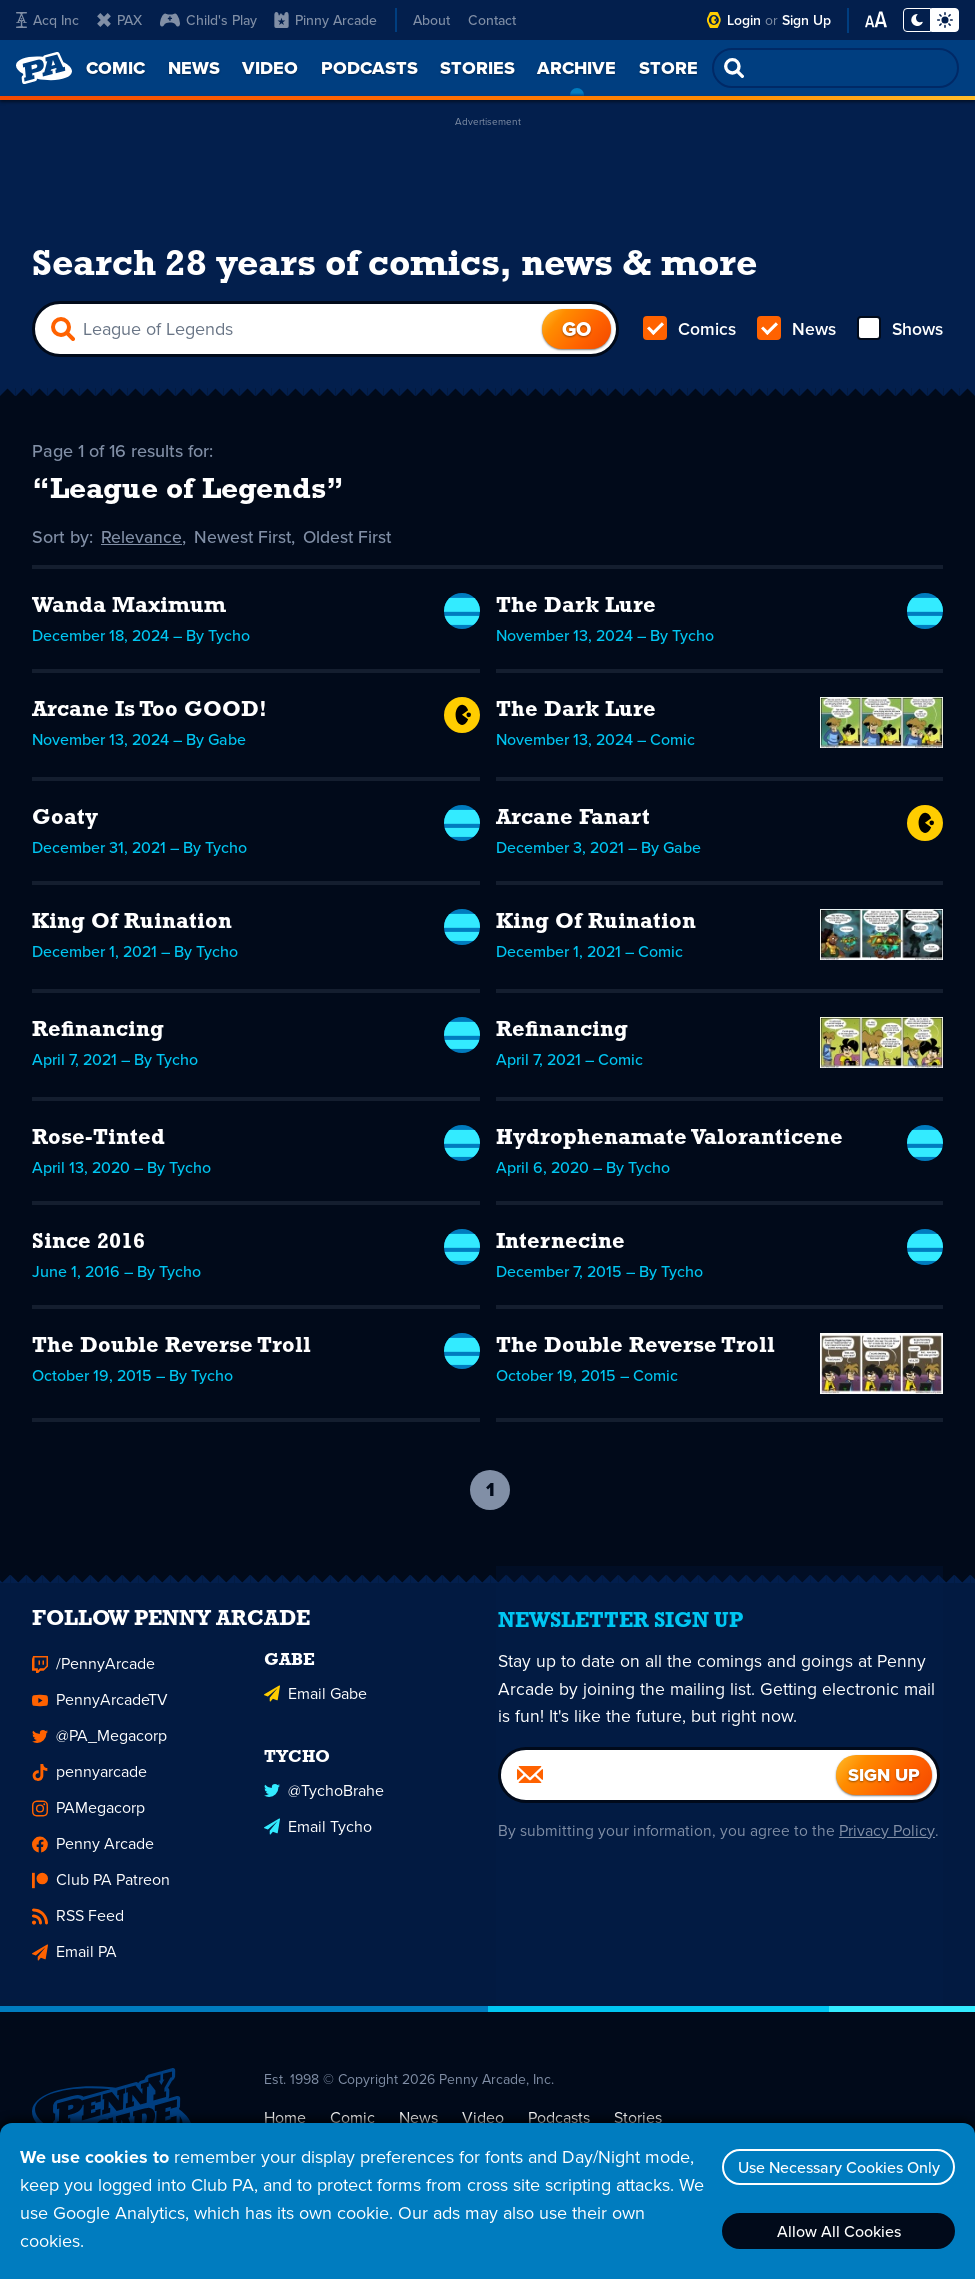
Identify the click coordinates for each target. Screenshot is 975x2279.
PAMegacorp (88, 1823)
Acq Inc (47, 20)
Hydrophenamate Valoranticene (669, 1141)
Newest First (244, 540)
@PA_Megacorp (99, 1751)
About (431, 20)
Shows (898, 331)
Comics (690, 331)
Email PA (74, 1967)
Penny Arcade (93, 1859)
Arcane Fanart (573, 821)
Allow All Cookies (836, 2231)
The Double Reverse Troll (171, 1349)
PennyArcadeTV (100, 1715)
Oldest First (351, 540)
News (795, 331)
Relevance (142, 540)
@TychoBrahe (324, 1803)
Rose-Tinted (98, 1141)
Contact (492, 20)
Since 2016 (88, 1245)
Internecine (560, 1245)
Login (744, 20)
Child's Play (208, 20)
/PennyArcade (93, 1679)
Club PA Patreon (101, 1895)
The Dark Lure (576, 609)
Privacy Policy (885, 1845)
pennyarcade (89, 1787)
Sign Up (806, 20)
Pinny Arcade (325, 20)
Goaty (65, 821)
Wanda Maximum (129, 609)
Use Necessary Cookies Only (836, 2167)
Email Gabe (315, 1707)
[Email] (669, 1790)
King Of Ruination (132, 925)
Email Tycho (318, 1839)
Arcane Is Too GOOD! (149, 713)
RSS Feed (78, 1931)
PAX (119, 20)
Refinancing (98, 1033)
